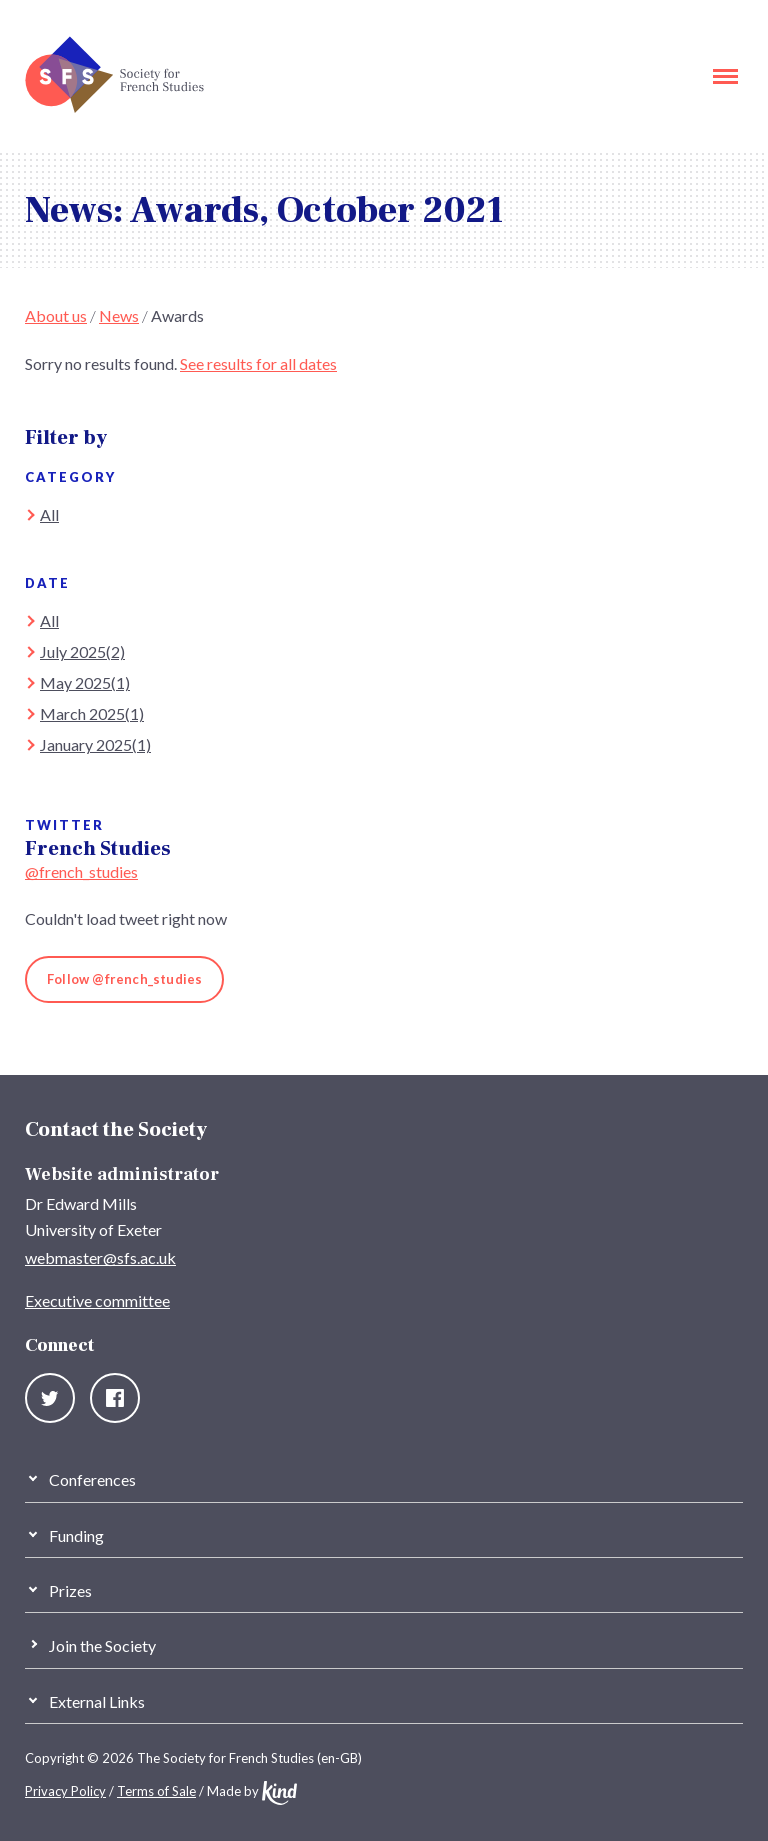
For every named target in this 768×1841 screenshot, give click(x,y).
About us (56, 315)
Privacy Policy (65, 1791)
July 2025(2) (82, 651)
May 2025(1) (85, 682)
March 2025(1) (92, 713)
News (119, 315)
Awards (177, 315)
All (49, 514)
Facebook (115, 1398)
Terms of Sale (156, 1791)
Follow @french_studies (124, 979)
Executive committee (97, 1300)
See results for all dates (258, 363)
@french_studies (81, 871)
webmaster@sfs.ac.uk (100, 1257)
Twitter (50, 1398)
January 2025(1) (95, 744)
